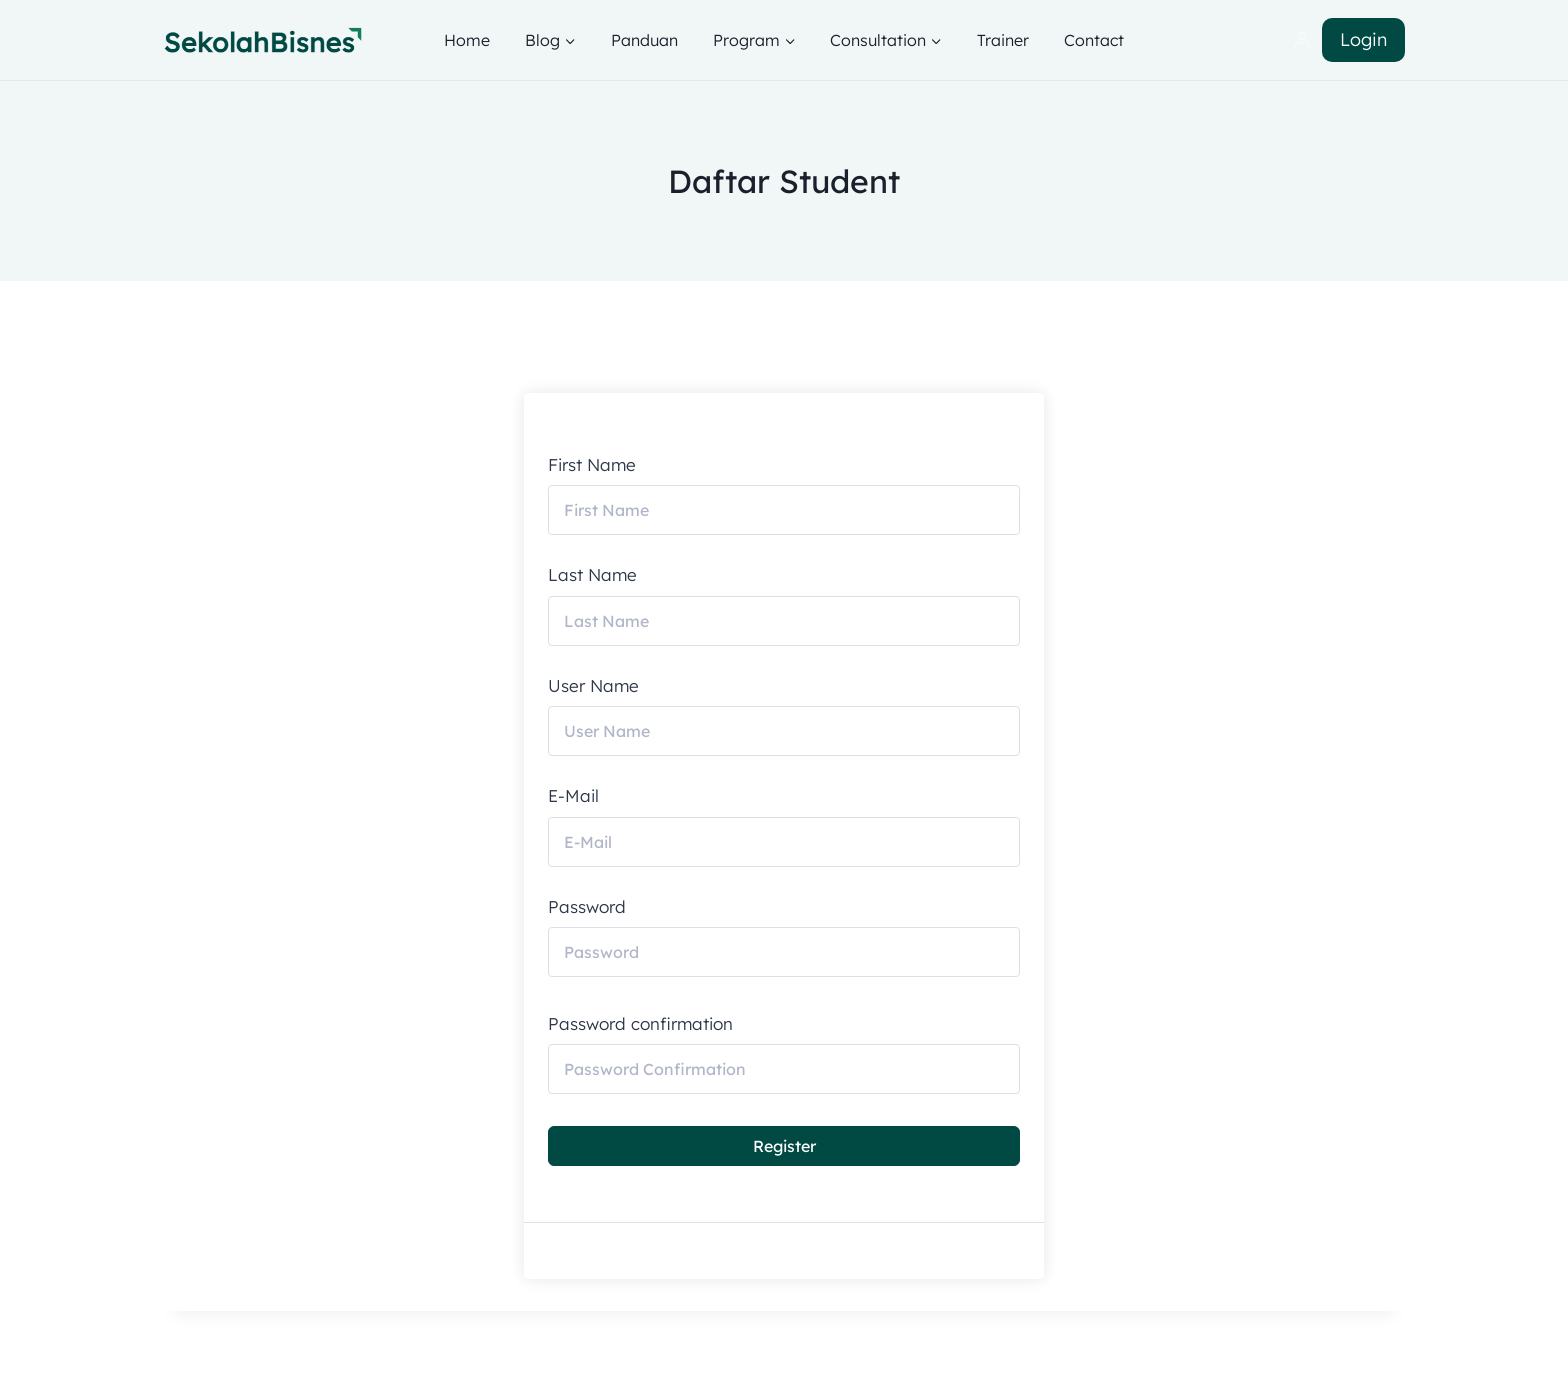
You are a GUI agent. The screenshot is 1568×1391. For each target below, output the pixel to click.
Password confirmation (640, 1024)
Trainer (1003, 40)
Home (467, 40)
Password (587, 907)
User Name (593, 686)
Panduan (644, 40)
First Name (592, 465)
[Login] (1302, 40)
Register (784, 1146)
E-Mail (573, 796)
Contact (1094, 40)
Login (1363, 39)
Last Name (592, 575)
